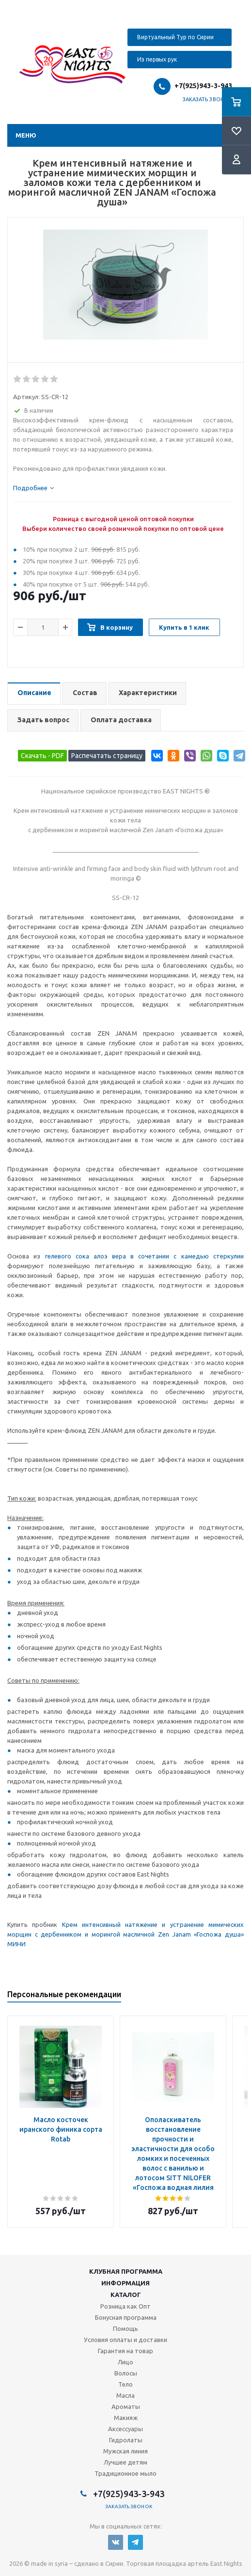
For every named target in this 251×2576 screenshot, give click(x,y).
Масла (125, 2395)
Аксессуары (125, 2428)
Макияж (126, 2417)
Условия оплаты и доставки (125, 2339)
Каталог (125, 2294)
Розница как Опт (125, 2306)
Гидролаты (125, 2439)
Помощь (125, 2328)
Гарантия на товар (125, 2350)
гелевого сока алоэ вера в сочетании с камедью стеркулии (144, 1256)
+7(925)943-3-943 (203, 85)
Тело (125, 2384)
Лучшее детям (125, 2462)
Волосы (125, 2373)
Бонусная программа (126, 2317)
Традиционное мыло (125, 2473)
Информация (125, 2283)
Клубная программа (125, 2271)
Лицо (125, 2362)
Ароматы (125, 2406)
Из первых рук (157, 59)
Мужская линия (125, 2451)
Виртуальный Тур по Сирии (175, 37)
